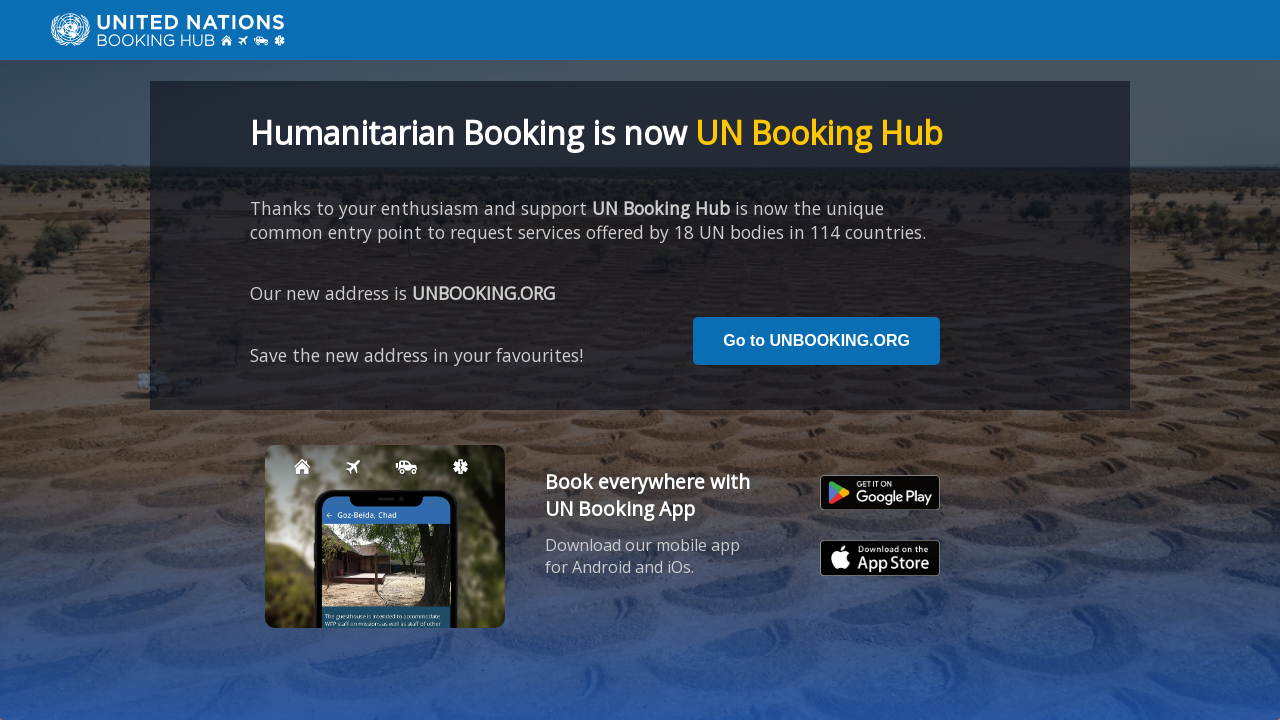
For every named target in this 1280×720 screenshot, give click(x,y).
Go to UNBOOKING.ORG (816, 340)
